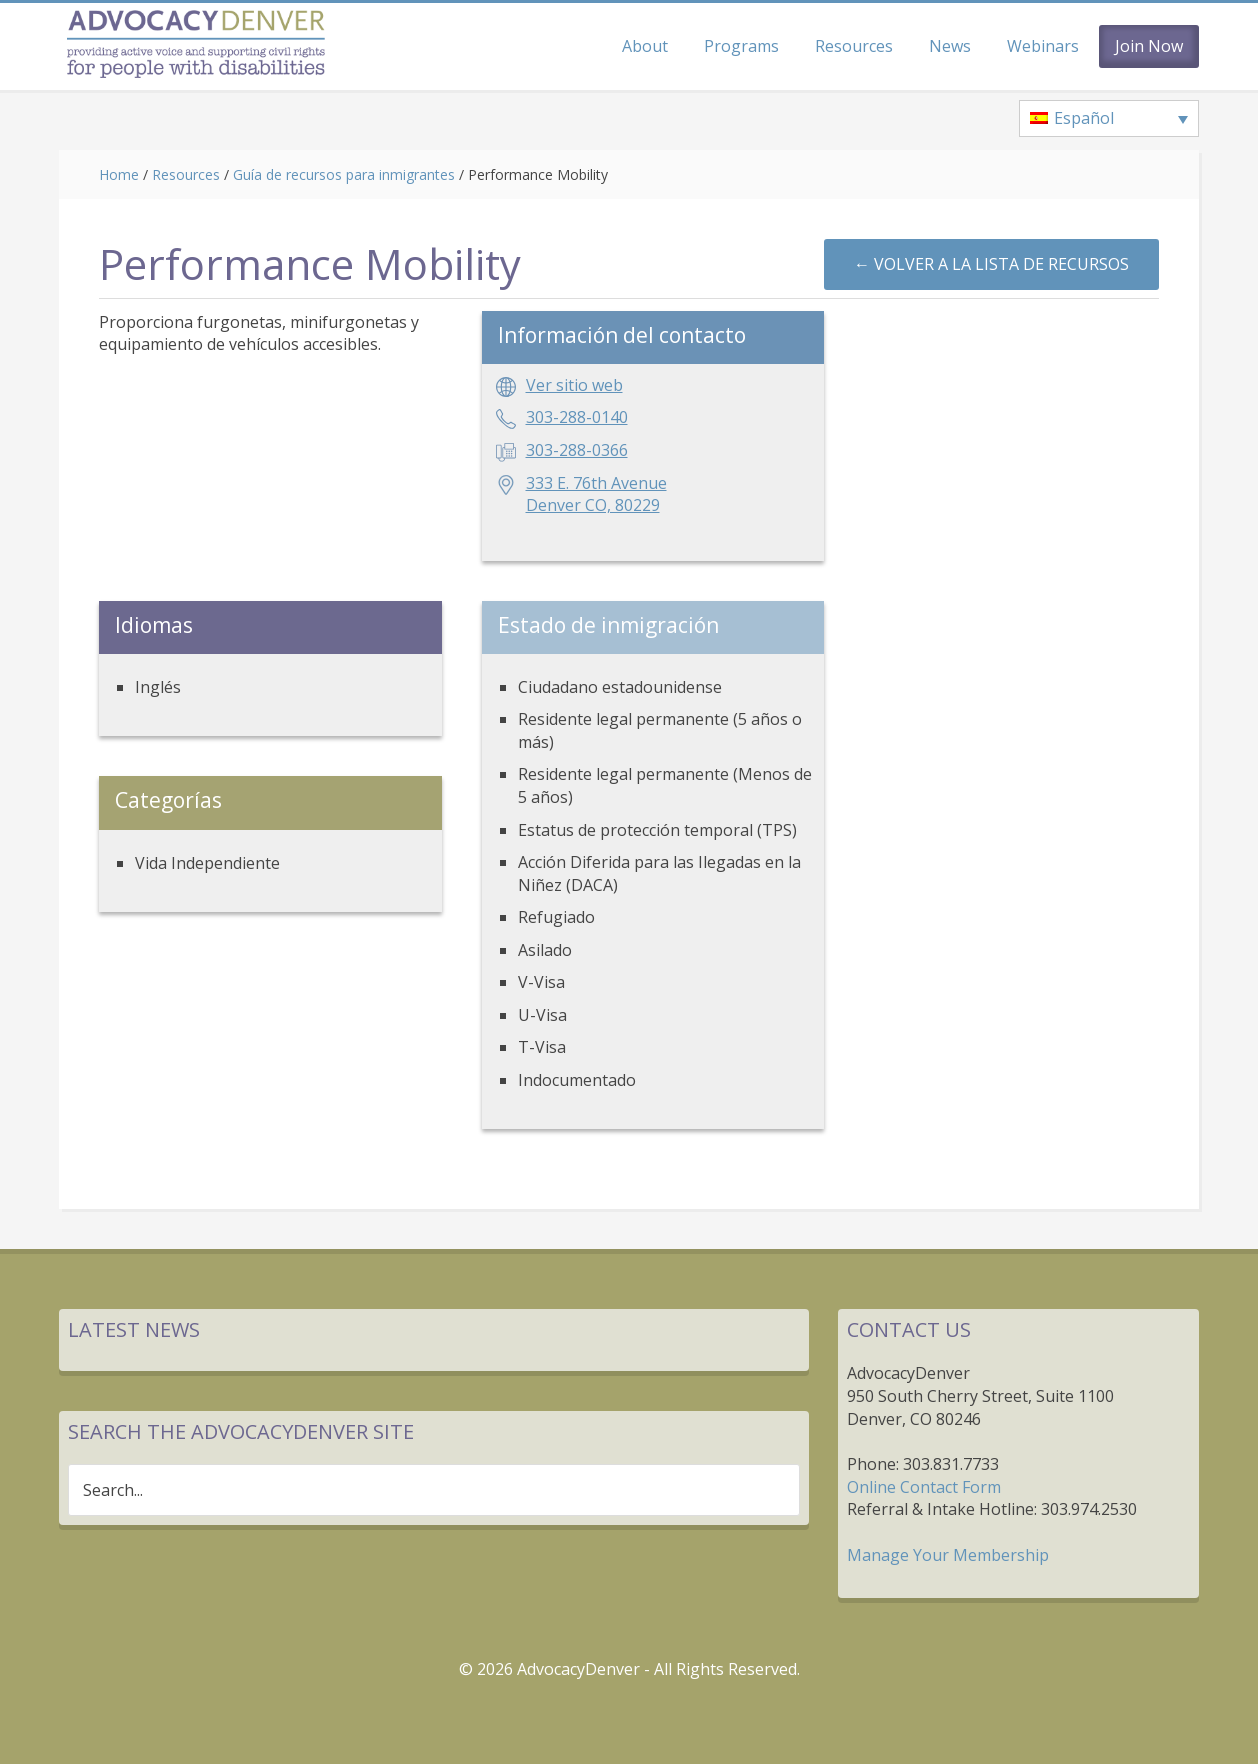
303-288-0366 (577, 450)
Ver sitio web (574, 385)
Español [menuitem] (1084, 118)
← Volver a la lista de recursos (991, 264)
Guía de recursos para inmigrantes (344, 174)
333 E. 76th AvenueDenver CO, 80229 (596, 494)
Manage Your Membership (948, 1555)
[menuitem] (1109, 119)
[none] (1109, 119)
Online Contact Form (924, 1487)
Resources (186, 174)
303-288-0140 (577, 417)
